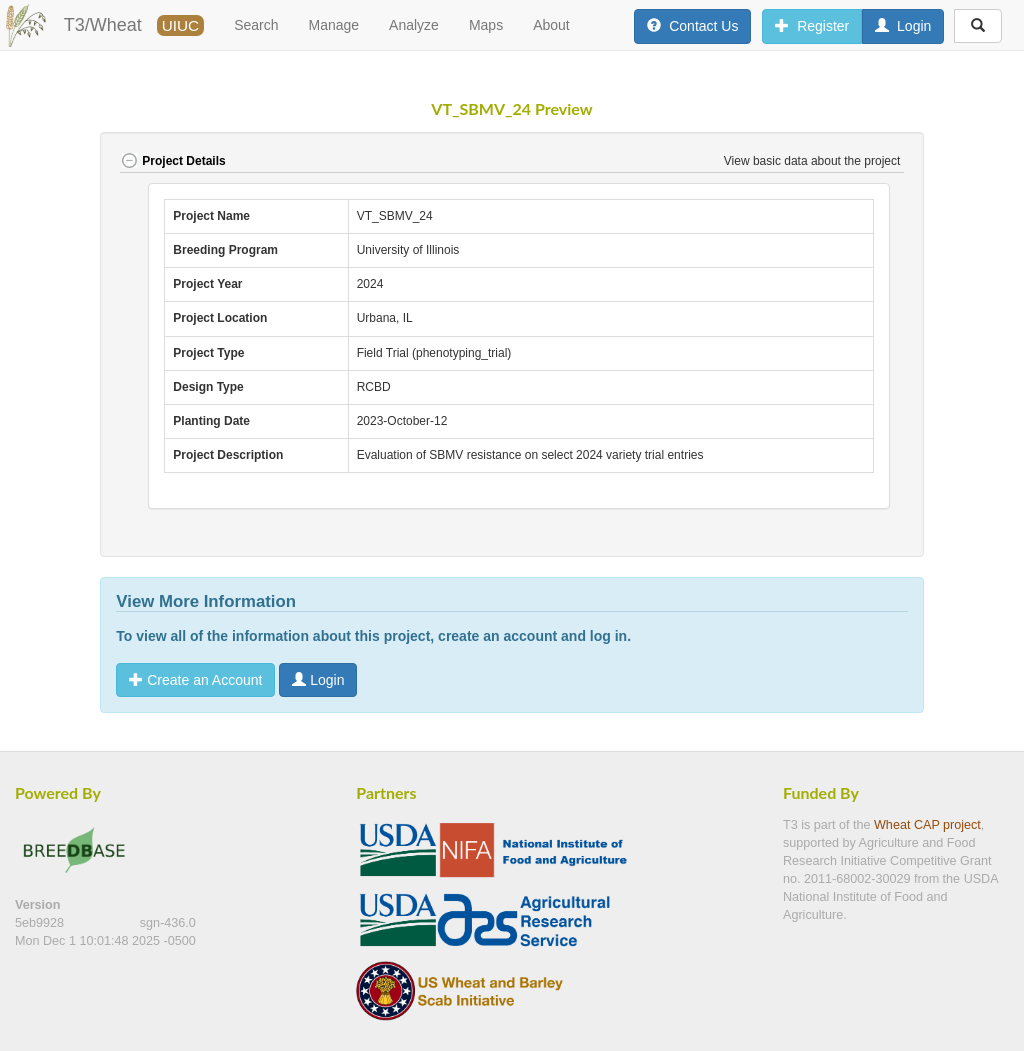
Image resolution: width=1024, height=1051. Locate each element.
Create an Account (195, 680)
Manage (334, 25)
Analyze (414, 25)
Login (318, 680)
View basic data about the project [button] (814, 161)
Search (256, 25)
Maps (486, 25)
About (551, 25)
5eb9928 (41, 923)
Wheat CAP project (927, 825)
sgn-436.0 (168, 923)
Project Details (172, 161)
